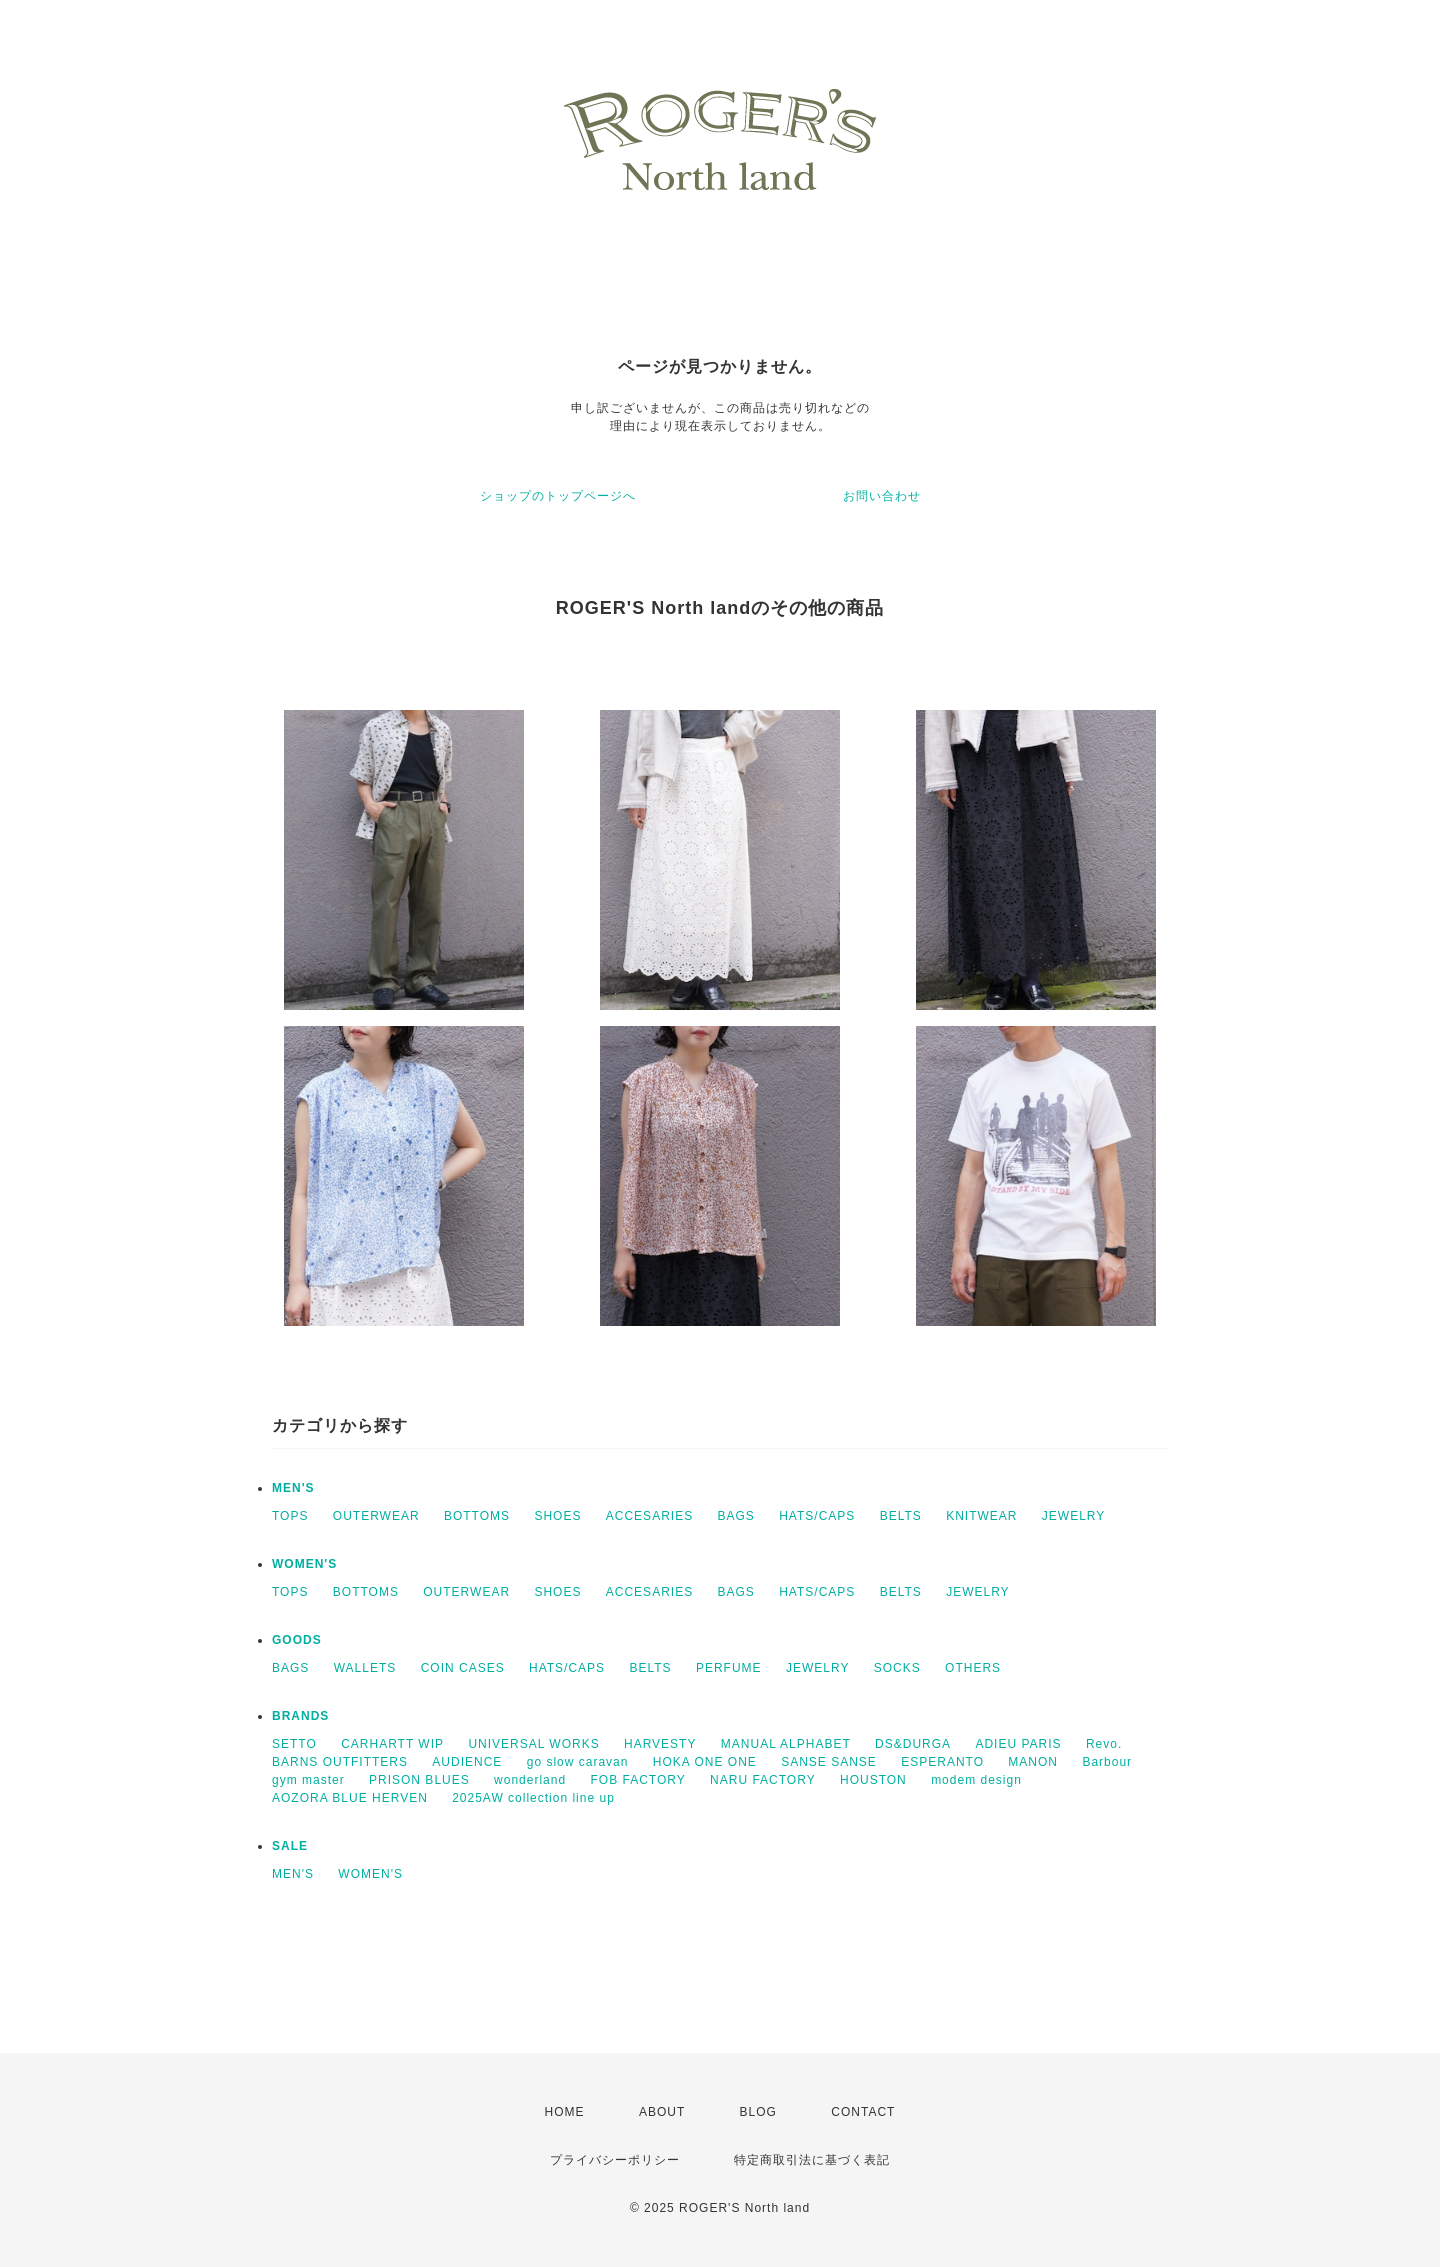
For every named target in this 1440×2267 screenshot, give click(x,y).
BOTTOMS (477, 1516)
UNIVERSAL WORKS (533, 1744)
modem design (976, 1780)
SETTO (294, 1744)
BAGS (735, 1516)
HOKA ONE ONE (705, 1762)
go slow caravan (578, 1762)
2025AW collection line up (533, 1798)
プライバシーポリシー (615, 2160)
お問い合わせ (882, 496)
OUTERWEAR (376, 1516)
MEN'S (293, 1488)
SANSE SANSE (829, 1762)
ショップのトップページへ (558, 496)
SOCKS (897, 1668)
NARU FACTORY (763, 1780)
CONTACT (863, 2112)
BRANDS (300, 1716)
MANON (1033, 1762)
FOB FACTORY (637, 1780)
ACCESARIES (649, 1516)
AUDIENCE (467, 1762)
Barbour (1107, 1762)
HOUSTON (873, 1780)
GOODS (297, 1640)
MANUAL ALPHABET (786, 1744)
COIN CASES (463, 1668)
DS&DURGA (913, 1744)
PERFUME (729, 1668)
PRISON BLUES (419, 1780)
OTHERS (973, 1668)
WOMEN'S (304, 1564)
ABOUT (662, 2112)
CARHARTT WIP (392, 1744)
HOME (565, 2112)
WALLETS (365, 1668)
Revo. (1104, 1744)
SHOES (557, 1516)
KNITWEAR (981, 1516)
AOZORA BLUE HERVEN (350, 1798)
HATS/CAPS (817, 1516)
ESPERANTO (942, 1762)
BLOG (758, 2112)
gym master (308, 1780)
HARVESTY (660, 1744)
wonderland (530, 1780)
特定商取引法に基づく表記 (812, 2160)
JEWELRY (1073, 1516)
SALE (290, 1846)
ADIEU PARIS (1018, 1744)
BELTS (901, 1516)
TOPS (290, 1516)
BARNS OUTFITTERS (340, 1762)
